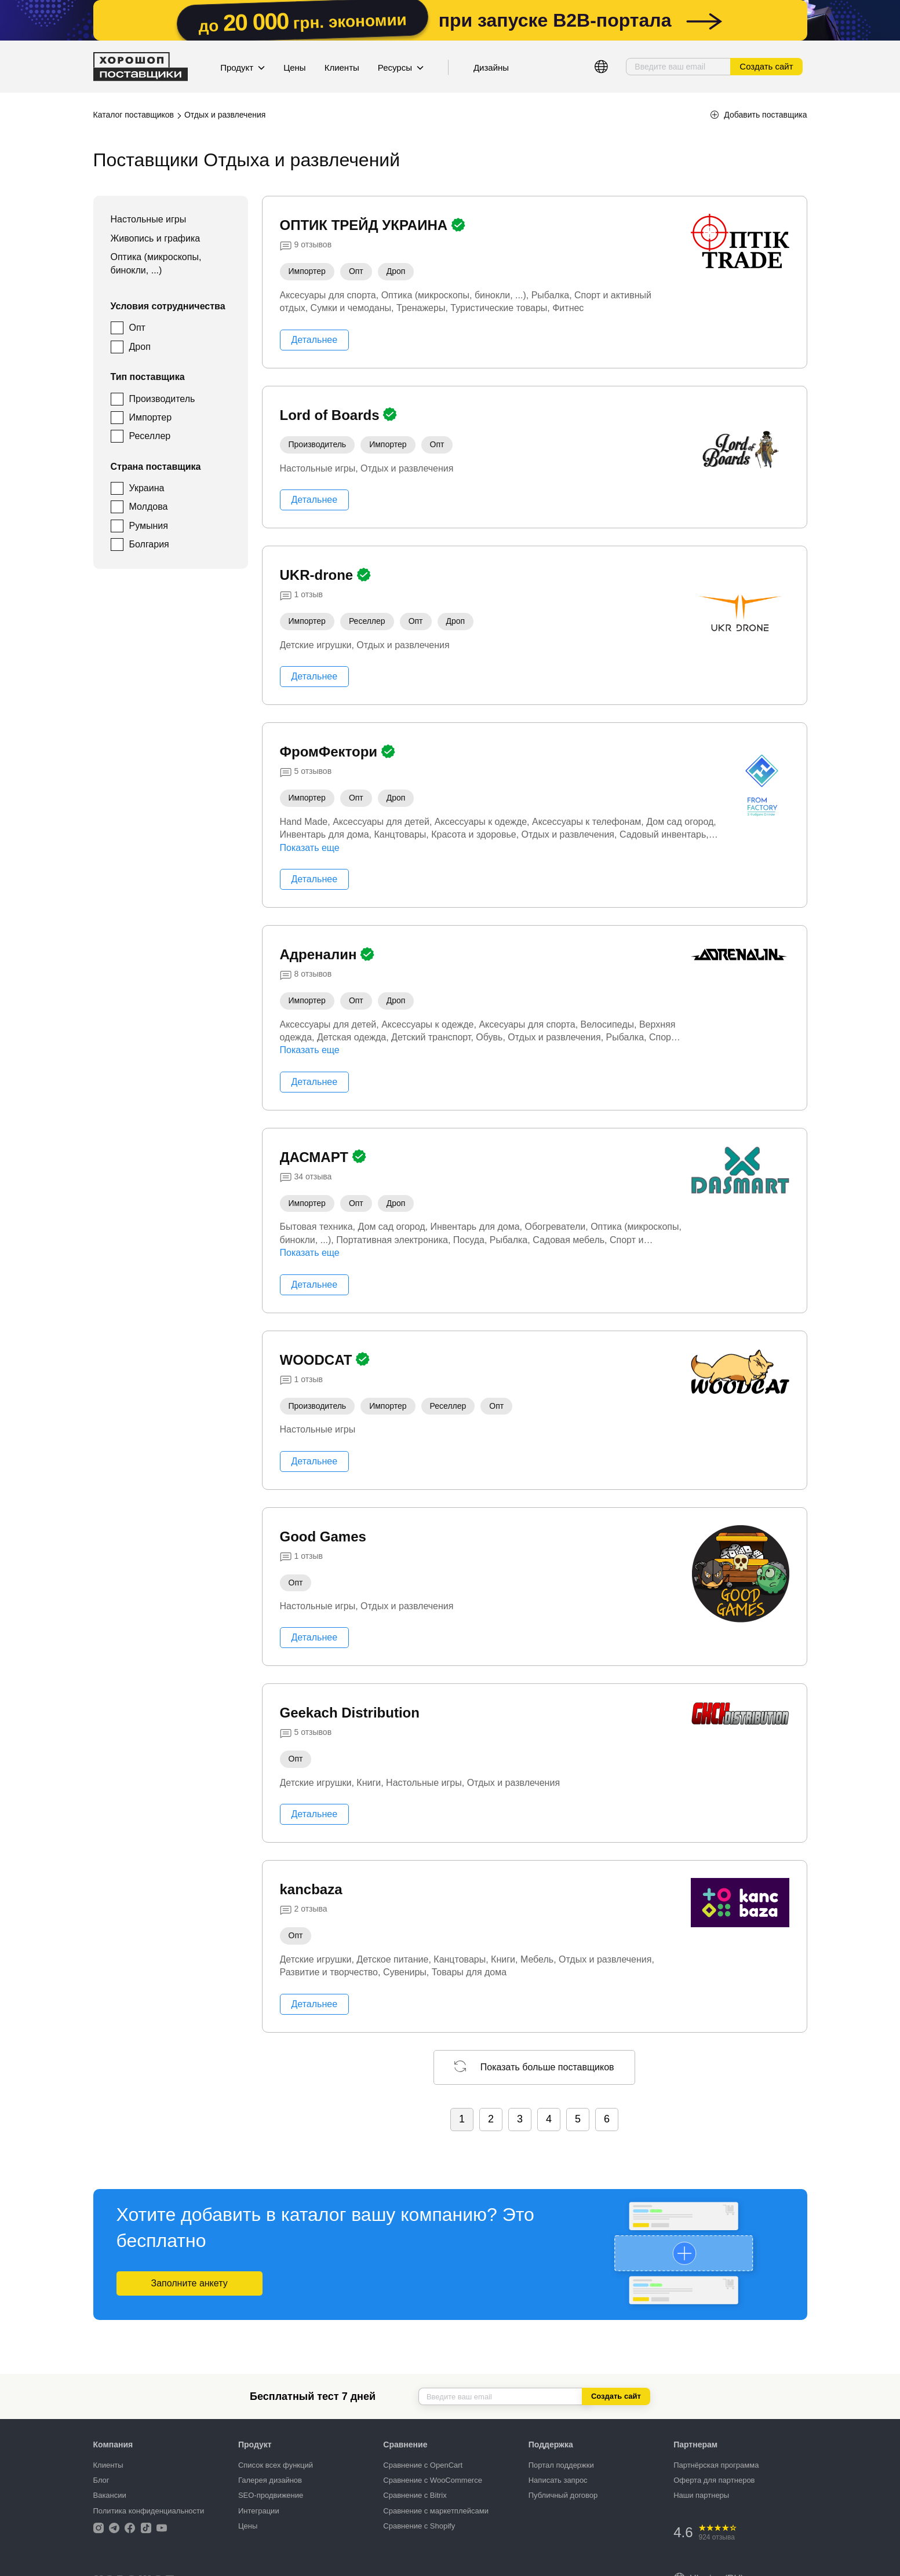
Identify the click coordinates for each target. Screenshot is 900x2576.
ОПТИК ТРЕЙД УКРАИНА (365, 225)
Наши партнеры (701, 2495)
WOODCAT (318, 1360)
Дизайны (491, 67)
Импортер (150, 417)
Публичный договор (563, 2495)
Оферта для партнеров (714, 2480)
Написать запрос (558, 2480)
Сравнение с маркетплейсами (436, 2510)
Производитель (162, 399)
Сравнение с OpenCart (422, 2465)
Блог (101, 2480)
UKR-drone (318, 575)
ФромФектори (330, 751)
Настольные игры (149, 219)
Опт (137, 327)
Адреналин (320, 954)
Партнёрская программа (716, 2465)
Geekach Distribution (350, 1712)
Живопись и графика (156, 238)
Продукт (242, 67)
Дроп (140, 347)
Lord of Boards (332, 415)
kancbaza (311, 1889)
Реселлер (150, 436)
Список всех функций (275, 2465)
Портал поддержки (561, 2465)
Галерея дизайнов (270, 2480)
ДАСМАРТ (316, 1157)
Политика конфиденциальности (149, 2510)
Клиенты (342, 67)
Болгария (149, 544)
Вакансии (109, 2495)
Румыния (148, 526)
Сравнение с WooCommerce (432, 2480)
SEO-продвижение (270, 2495)
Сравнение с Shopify (419, 2526)
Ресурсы (401, 67)
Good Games (323, 1536)
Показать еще (310, 848)
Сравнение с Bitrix (414, 2495)
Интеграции (258, 2510)
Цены (294, 67)
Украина (147, 488)
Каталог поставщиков (133, 114)
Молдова (148, 506)
